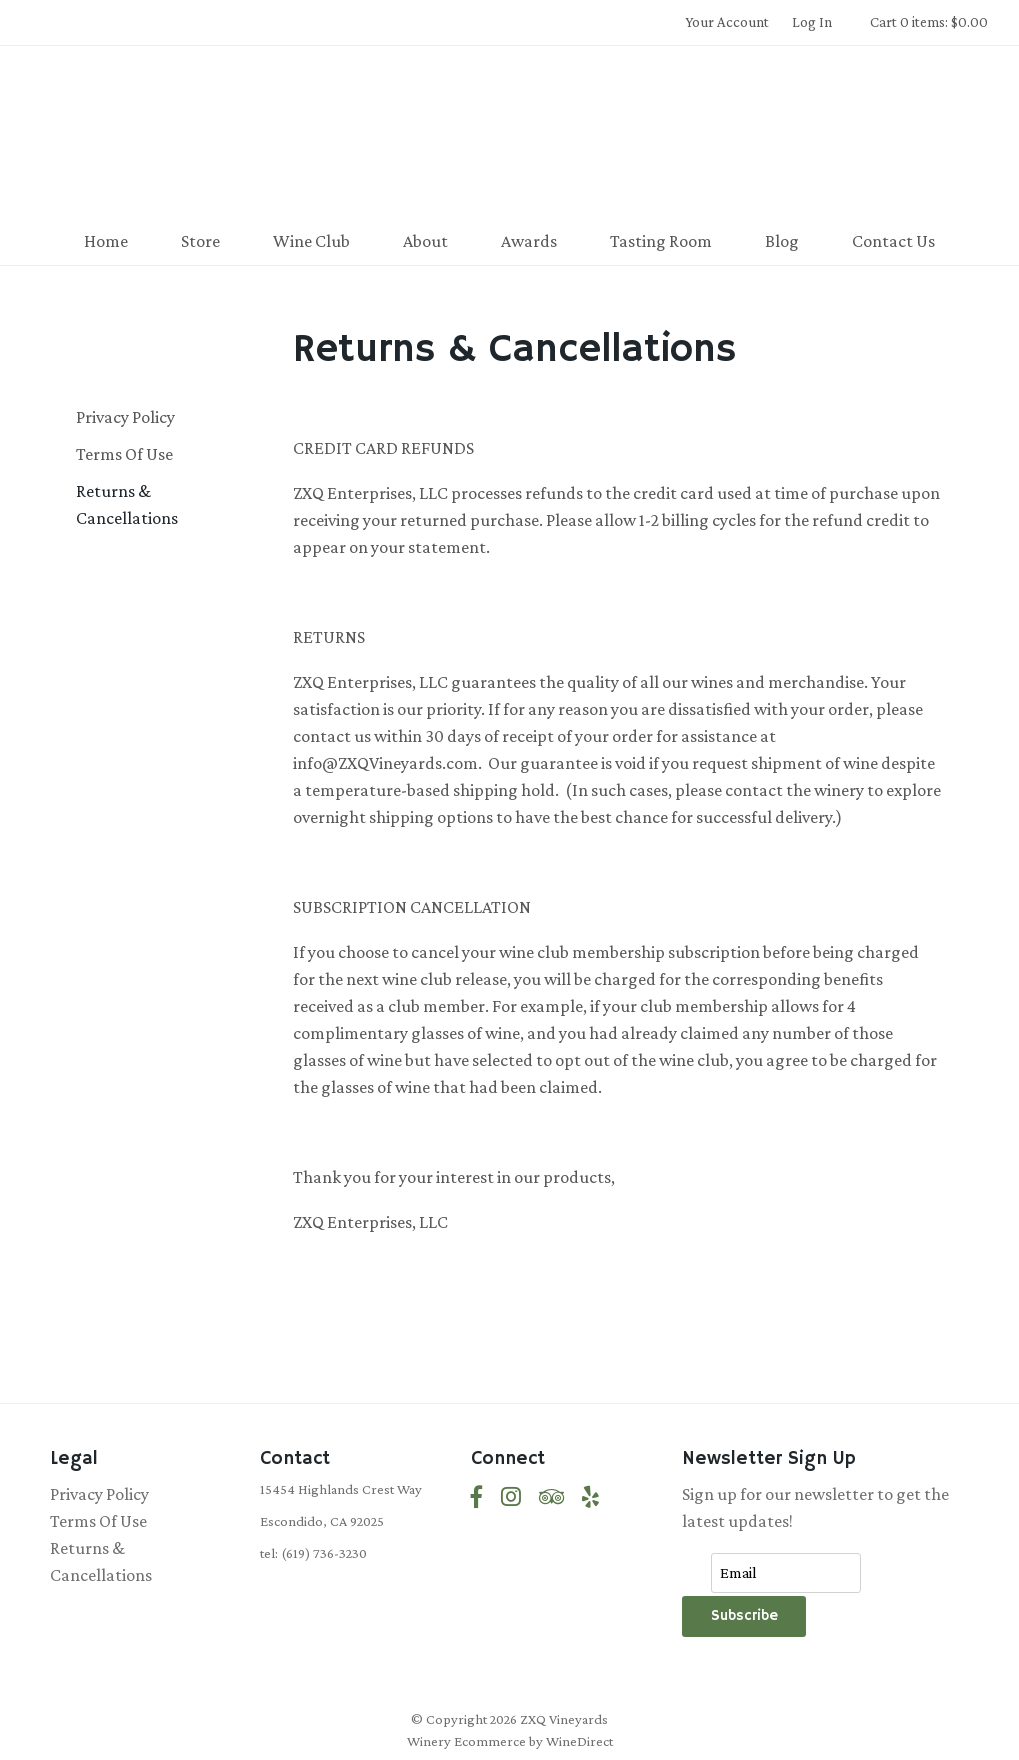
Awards (529, 241)
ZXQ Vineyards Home (510, 134)
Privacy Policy (125, 417)
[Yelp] (590, 1497)
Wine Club (311, 241)
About (425, 241)
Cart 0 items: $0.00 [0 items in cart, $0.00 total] (929, 22)
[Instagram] (511, 1497)
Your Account (727, 22)
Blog (782, 241)
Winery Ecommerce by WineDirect (510, 1741)
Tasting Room (661, 241)
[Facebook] (477, 1497)
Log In (812, 22)
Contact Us (893, 241)
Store (200, 241)
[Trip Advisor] (551, 1497)
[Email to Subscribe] (786, 1573)
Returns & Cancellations (127, 504)
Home (106, 241)
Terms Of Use (124, 454)
